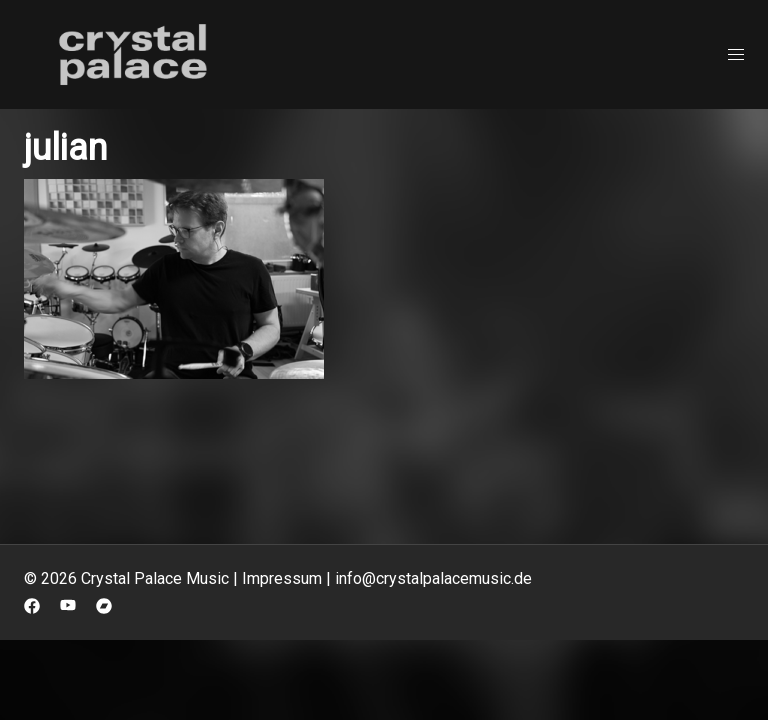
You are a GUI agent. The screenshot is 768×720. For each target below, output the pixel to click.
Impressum (282, 578)
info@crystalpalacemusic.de (433, 578)
